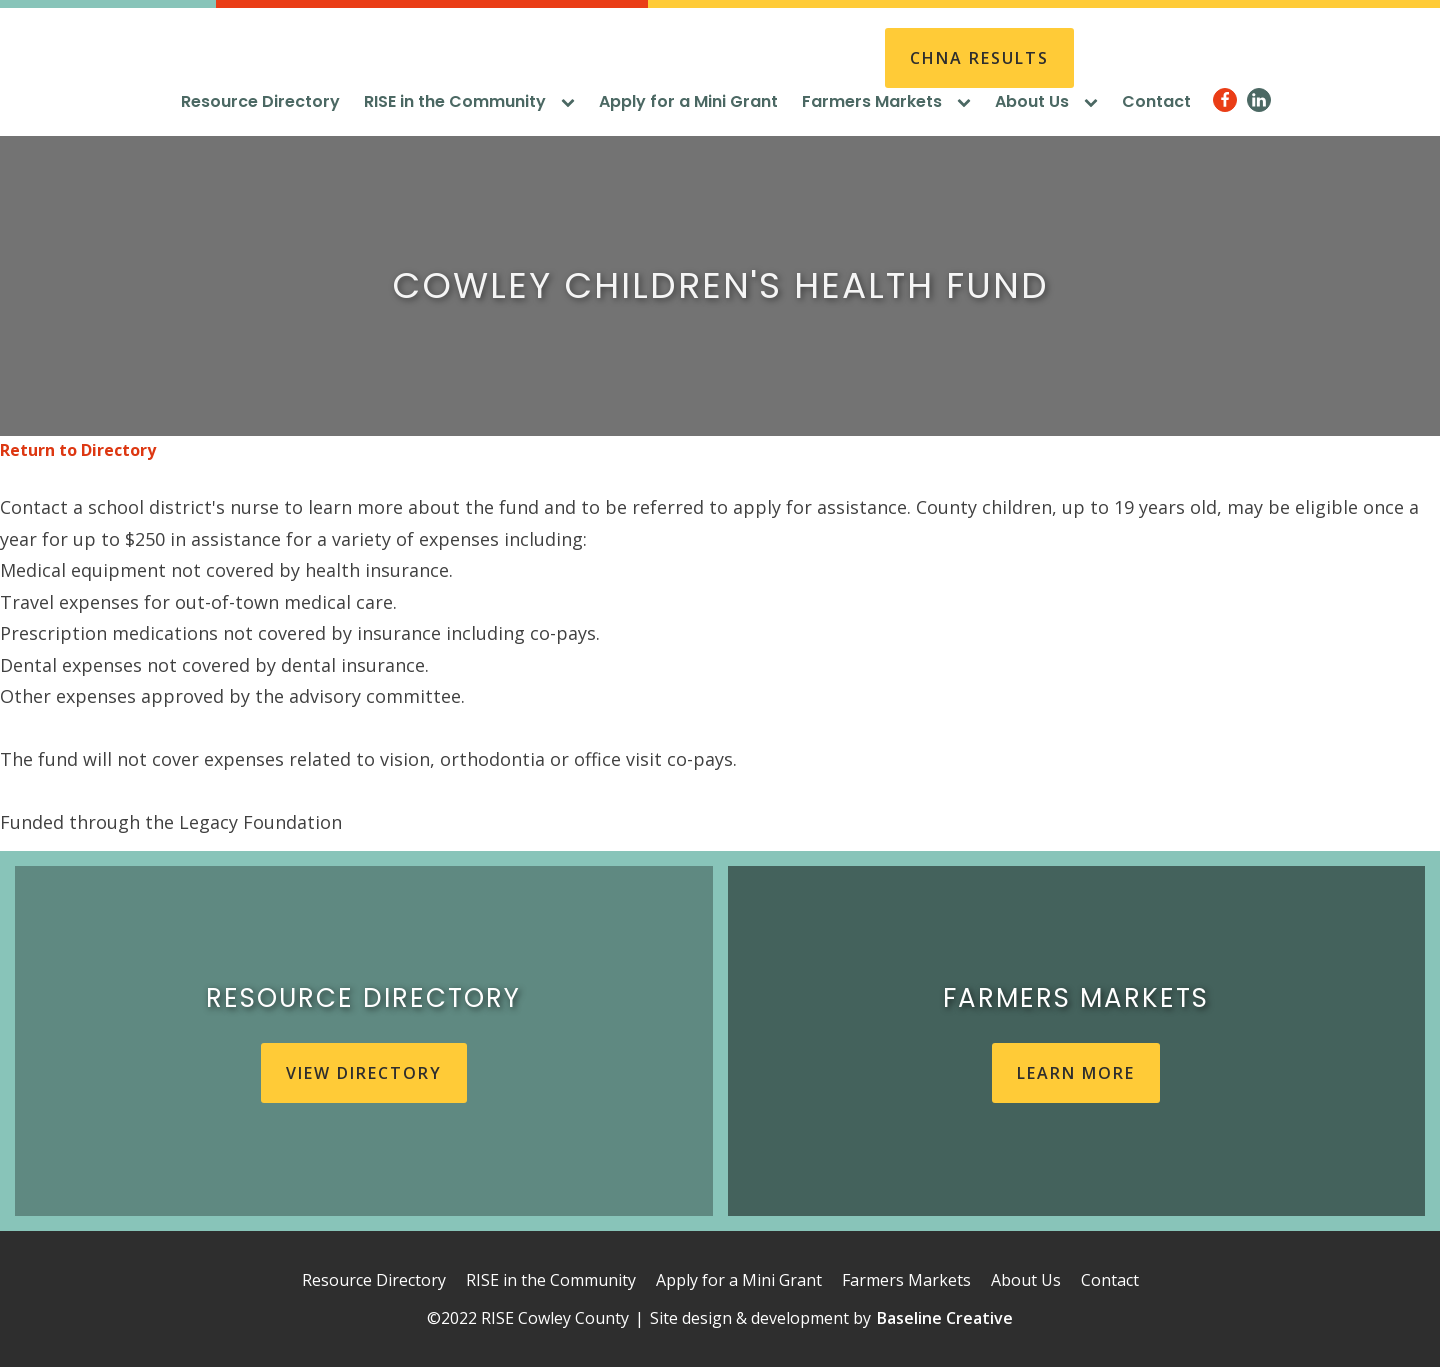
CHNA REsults (979, 58)
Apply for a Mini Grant (688, 101)
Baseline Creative (945, 1318)
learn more (1076, 1073)
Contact (1156, 101)
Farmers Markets (886, 101)
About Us (1046, 101)
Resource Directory (260, 101)
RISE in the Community (469, 101)
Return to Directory (78, 450)
